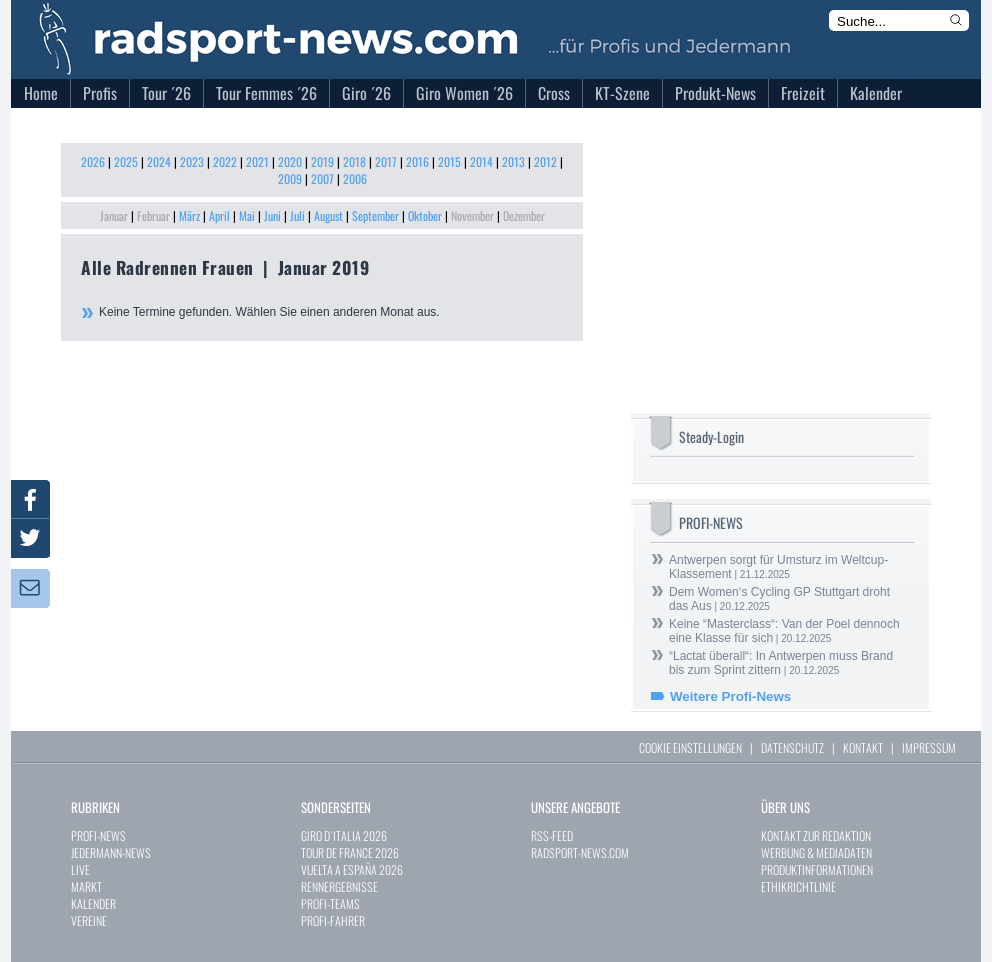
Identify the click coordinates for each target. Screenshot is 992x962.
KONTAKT (863, 747)
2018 (354, 161)
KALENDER (93, 903)
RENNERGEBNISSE (339, 886)
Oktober (425, 215)
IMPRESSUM (929, 747)
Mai (247, 215)
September (375, 215)
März (189, 215)
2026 (93, 161)
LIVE (80, 869)
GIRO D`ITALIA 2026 (344, 835)
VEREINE (89, 920)
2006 (355, 178)
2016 (417, 161)
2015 (449, 161)
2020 (290, 161)
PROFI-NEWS (98, 835)
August (328, 215)
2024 (159, 161)
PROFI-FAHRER (333, 920)
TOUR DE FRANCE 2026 (350, 852)
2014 (481, 161)
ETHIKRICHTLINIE (798, 886)
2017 (386, 161)
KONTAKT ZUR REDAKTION (816, 835)
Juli (297, 215)
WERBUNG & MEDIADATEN (816, 852)
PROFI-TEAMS (330, 903)
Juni (272, 215)
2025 (126, 161)
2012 (545, 161)
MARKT (86, 886)
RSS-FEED (552, 835)
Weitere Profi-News (730, 696)
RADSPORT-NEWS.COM (580, 852)
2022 (225, 161)
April (219, 215)
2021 (257, 161)
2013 (513, 161)
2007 (322, 178)
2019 (322, 161)
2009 (290, 178)
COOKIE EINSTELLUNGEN (690, 747)
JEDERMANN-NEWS (111, 852)
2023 (192, 161)
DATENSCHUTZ (792, 747)
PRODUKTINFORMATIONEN (817, 869)
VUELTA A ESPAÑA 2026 (352, 869)
